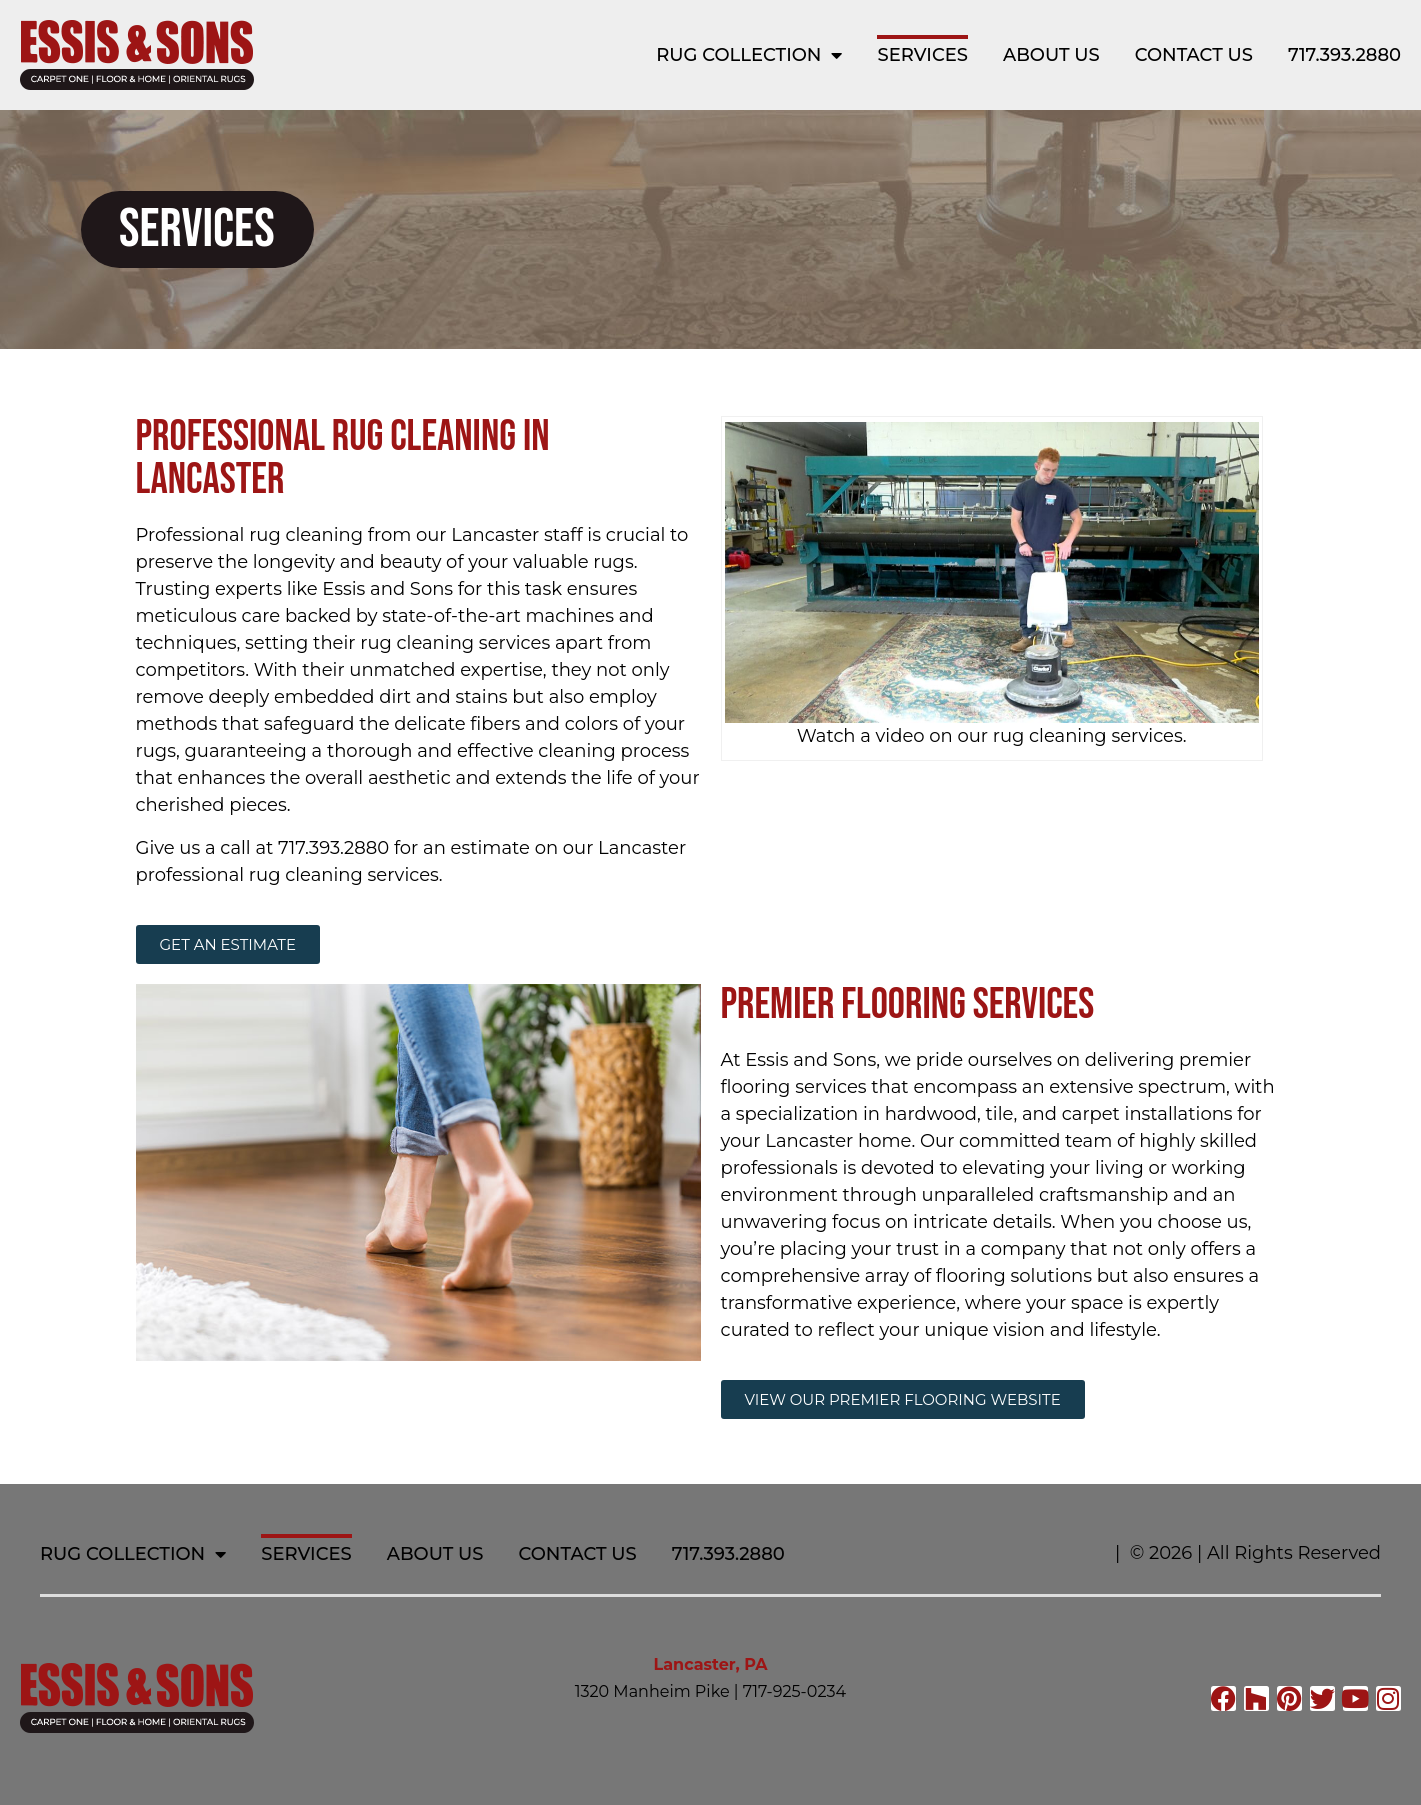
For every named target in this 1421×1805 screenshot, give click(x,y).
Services (922, 55)
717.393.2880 (1344, 55)
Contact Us (1194, 55)
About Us (1051, 55)
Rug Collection (749, 55)
